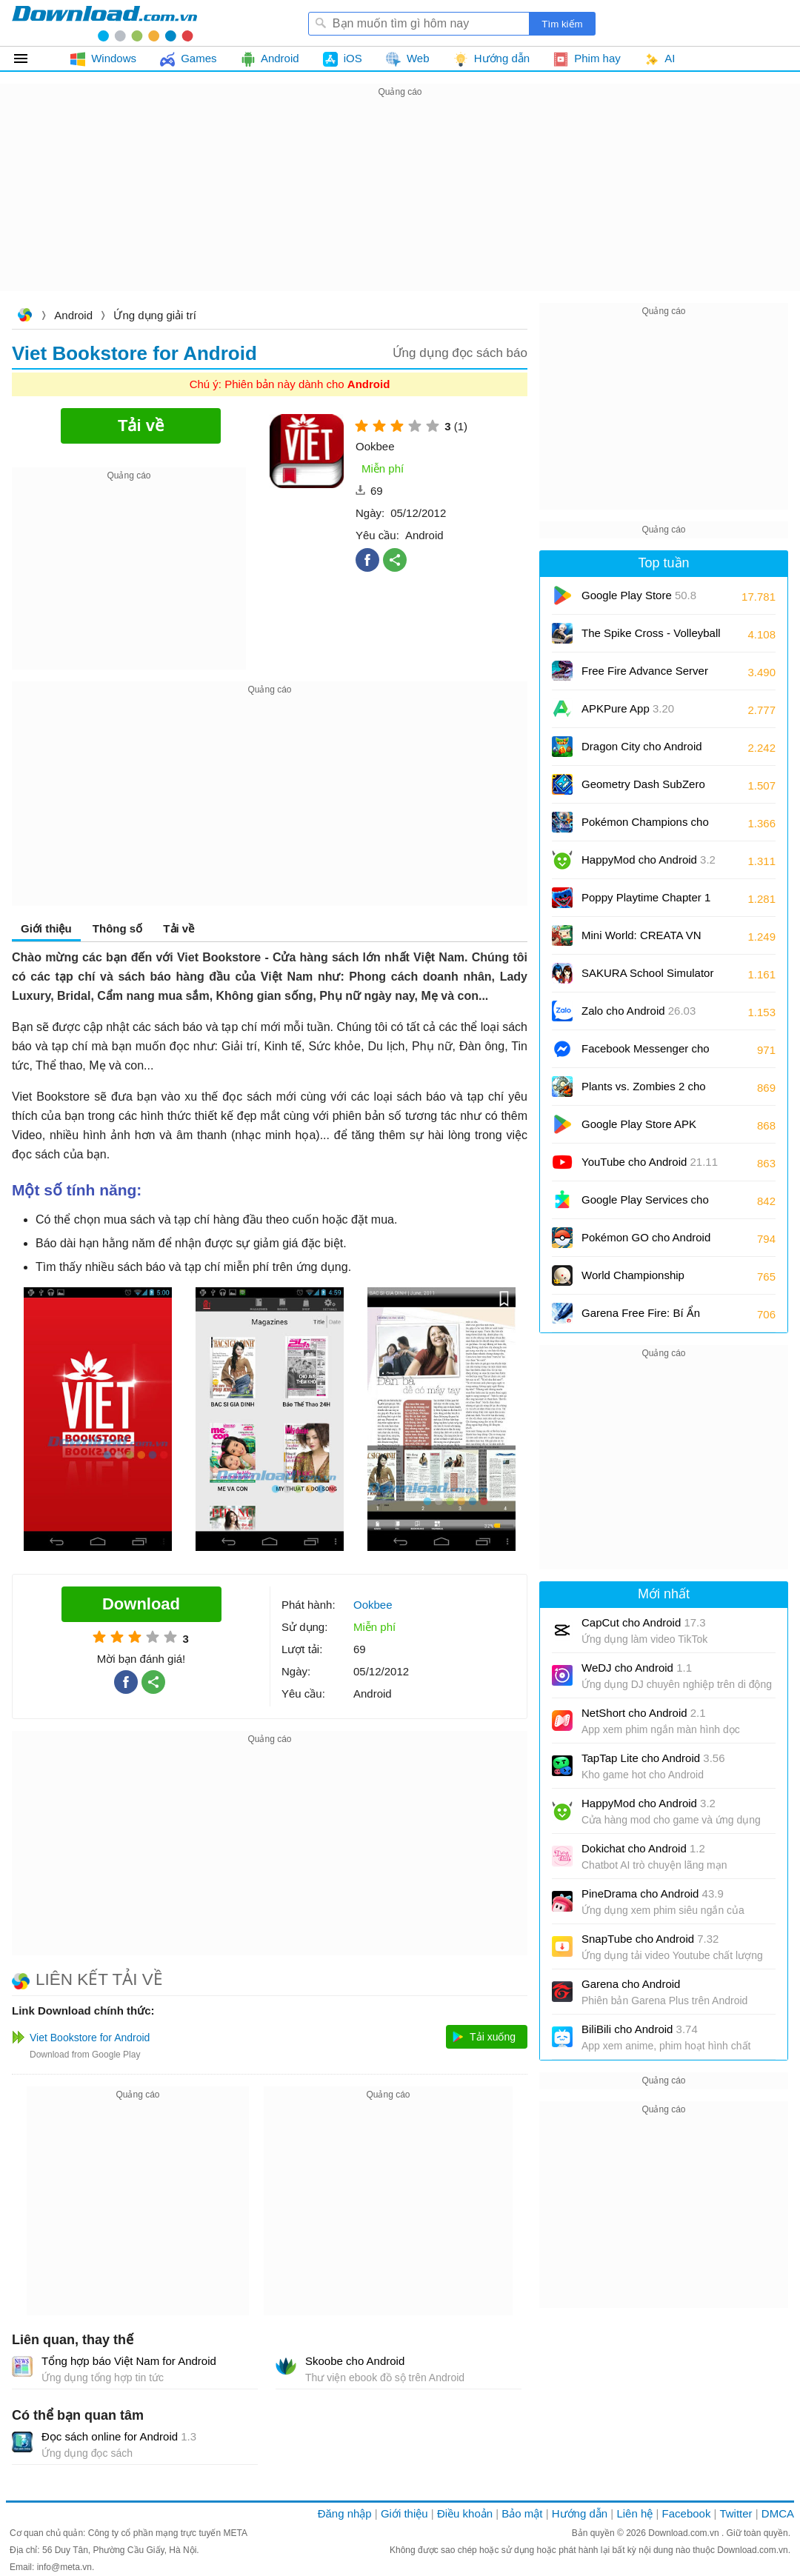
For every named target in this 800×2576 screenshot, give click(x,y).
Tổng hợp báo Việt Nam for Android (128, 2361)
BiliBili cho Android (639, 2029)
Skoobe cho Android (354, 2361)
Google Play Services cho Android (645, 1204)
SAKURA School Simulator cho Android (647, 978)
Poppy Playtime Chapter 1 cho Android (645, 902)
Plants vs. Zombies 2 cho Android (643, 1091)
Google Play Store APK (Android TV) (638, 1129)
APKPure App (627, 708)
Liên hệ (634, 2513)
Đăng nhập (345, 2513)
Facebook (686, 2513)
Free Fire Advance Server (644, 675)
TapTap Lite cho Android (653, 1758)
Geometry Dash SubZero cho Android (643, 789)
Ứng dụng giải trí (154, 315)
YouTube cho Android (649, 1161)
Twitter (735, 2513)
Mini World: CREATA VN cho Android (641, 940)
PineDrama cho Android (652, 1893)
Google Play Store (638, 595)
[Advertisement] (400, 204)
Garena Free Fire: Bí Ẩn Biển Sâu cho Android (650, 1318)
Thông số (117, 928)
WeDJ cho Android (636, 1667)
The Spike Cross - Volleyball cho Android (651, 638)
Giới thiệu (46, 928)
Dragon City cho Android (641, 751)
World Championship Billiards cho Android (644, 1280)
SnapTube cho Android (650, 1938)
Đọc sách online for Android (118, 2436)
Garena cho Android (630, 1984)
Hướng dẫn (579, 2513)
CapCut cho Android (643, 1622)
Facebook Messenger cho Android (645, 1053)
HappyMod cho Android (648, 859)
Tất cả (29, 58)
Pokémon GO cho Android (645, 1242)
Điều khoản (465, 2513)
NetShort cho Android (643, 1712)
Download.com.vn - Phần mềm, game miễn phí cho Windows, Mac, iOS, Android (104, 23)
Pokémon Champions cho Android (645, 826)
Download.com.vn (24, 316)
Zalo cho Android (638, 1010)
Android (73, 315)
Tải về (178, 928)
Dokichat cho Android (643, 1848)
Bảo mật (521, 2513)
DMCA (777, 2513)
